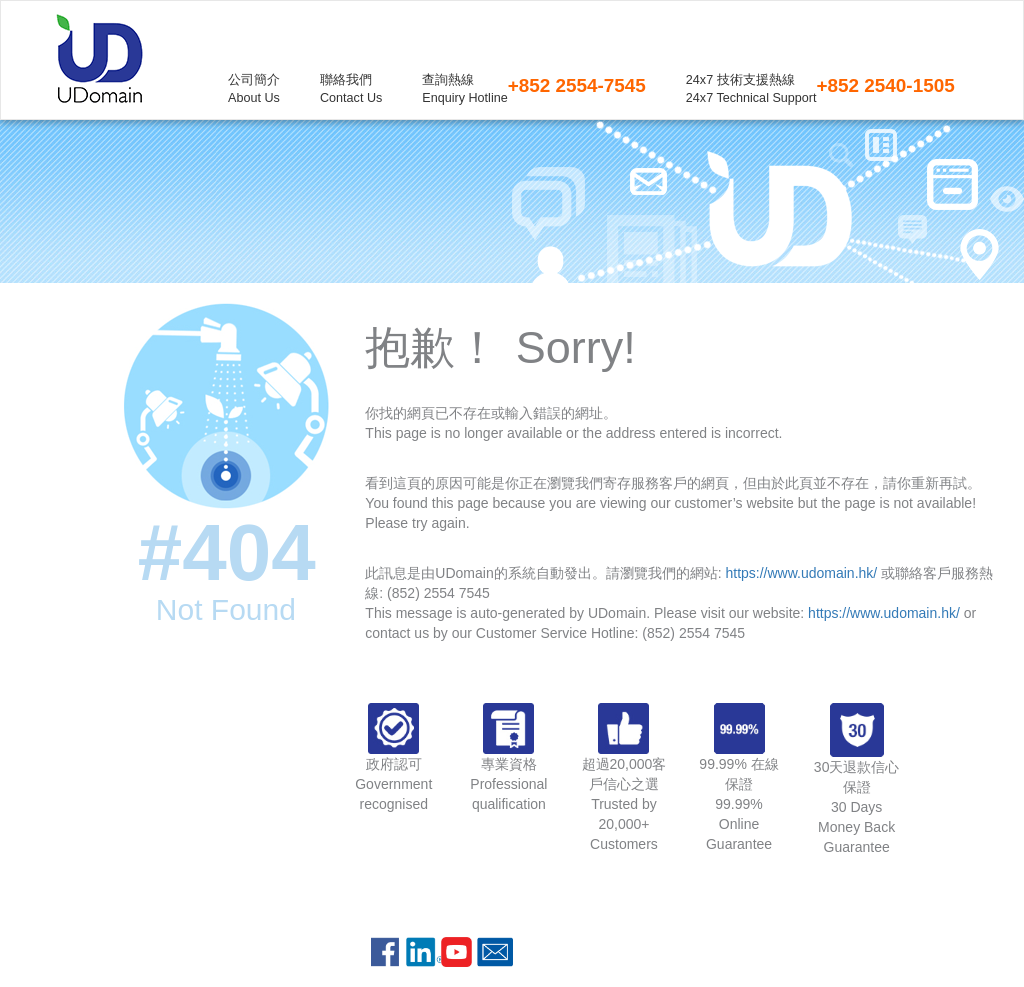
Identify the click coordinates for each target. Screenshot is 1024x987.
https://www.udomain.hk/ (801, 573)
